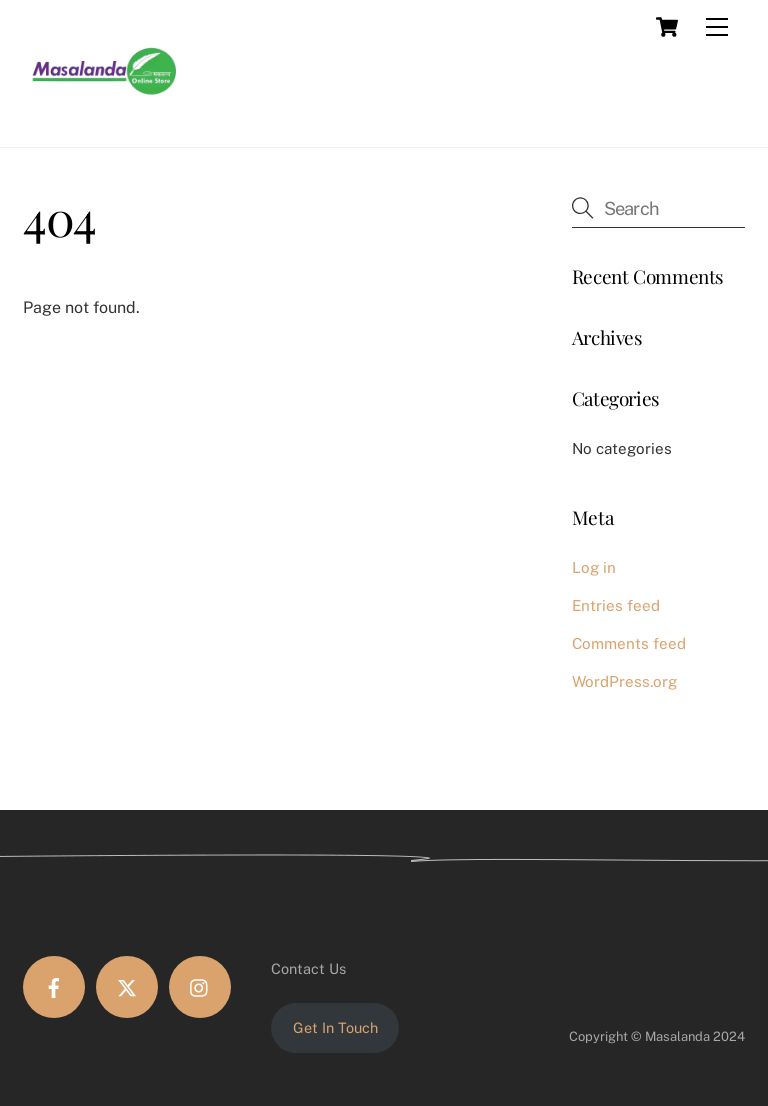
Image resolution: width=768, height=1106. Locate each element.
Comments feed (629, 643)
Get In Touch (335, 1027)
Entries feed (616, 605)
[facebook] (54, 987)
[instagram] (200, 987)
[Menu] (717, 27)
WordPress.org (624, 681)
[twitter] (127, 987)
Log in (594, 567)
